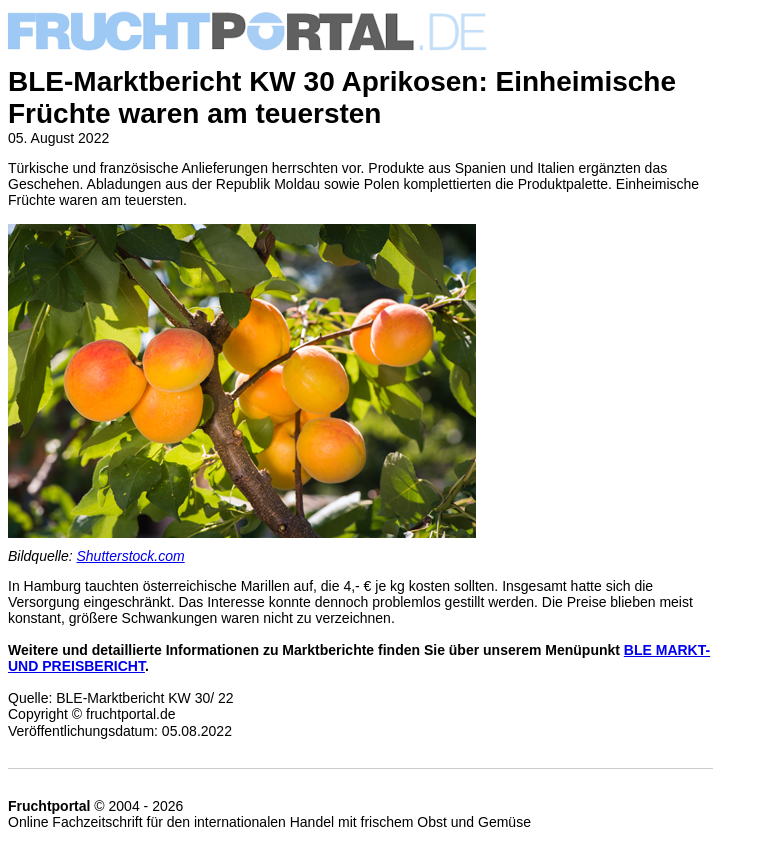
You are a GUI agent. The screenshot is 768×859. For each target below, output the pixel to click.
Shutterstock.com (131, 556)
